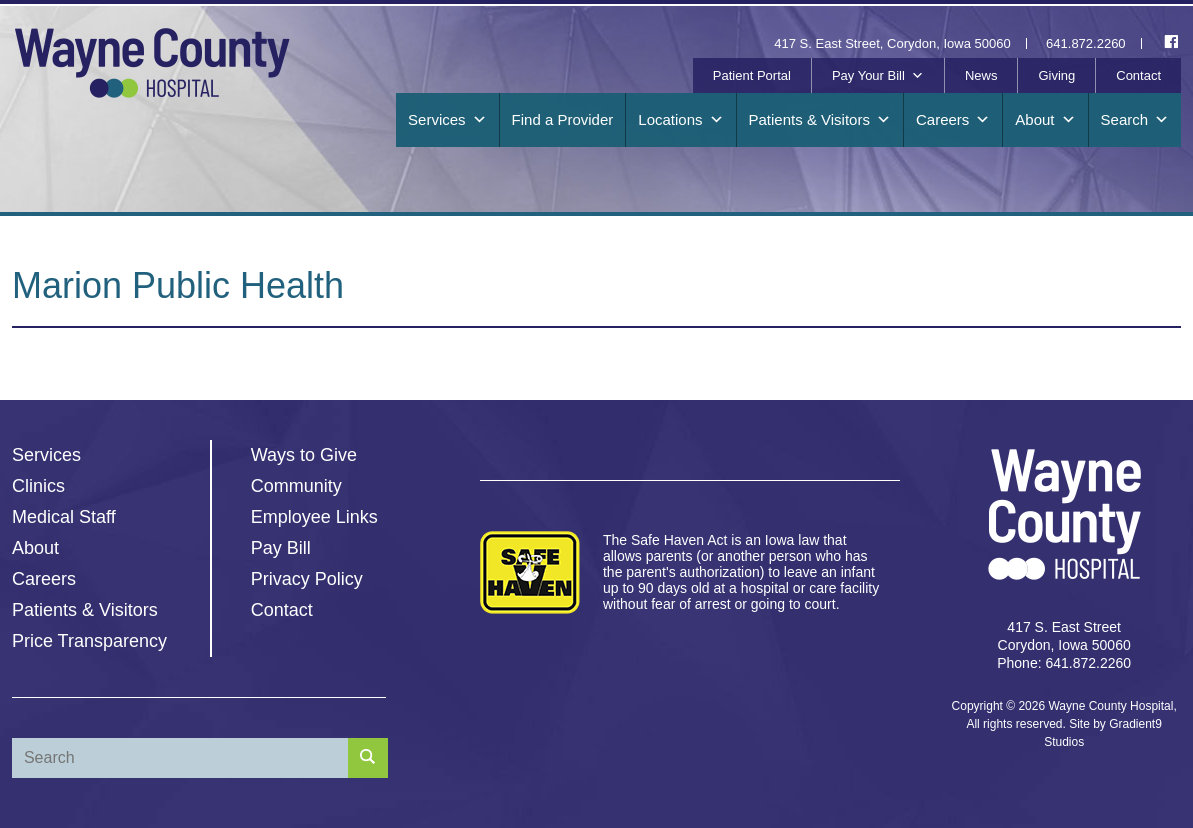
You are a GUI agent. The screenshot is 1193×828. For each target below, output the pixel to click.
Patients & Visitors (820, 120)
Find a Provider (563, 119)
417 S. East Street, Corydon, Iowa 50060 (892, 43)
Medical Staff (64, 517)
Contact (1138, 75)
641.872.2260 (1086, 43)
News (981, 75)
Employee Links (314, 517)
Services (447, 120)
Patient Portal (752, 75)
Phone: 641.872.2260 (1064, 663)
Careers (953, 120)
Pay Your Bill (878, 76)
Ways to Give (304, 455)
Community (296, 486)
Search (1135, 120)
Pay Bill (281, 548)
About (1045, 120)
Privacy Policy (307, 579)
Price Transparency (89, 641)
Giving (1056, 75)
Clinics (38, 486)
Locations (680, 120)
